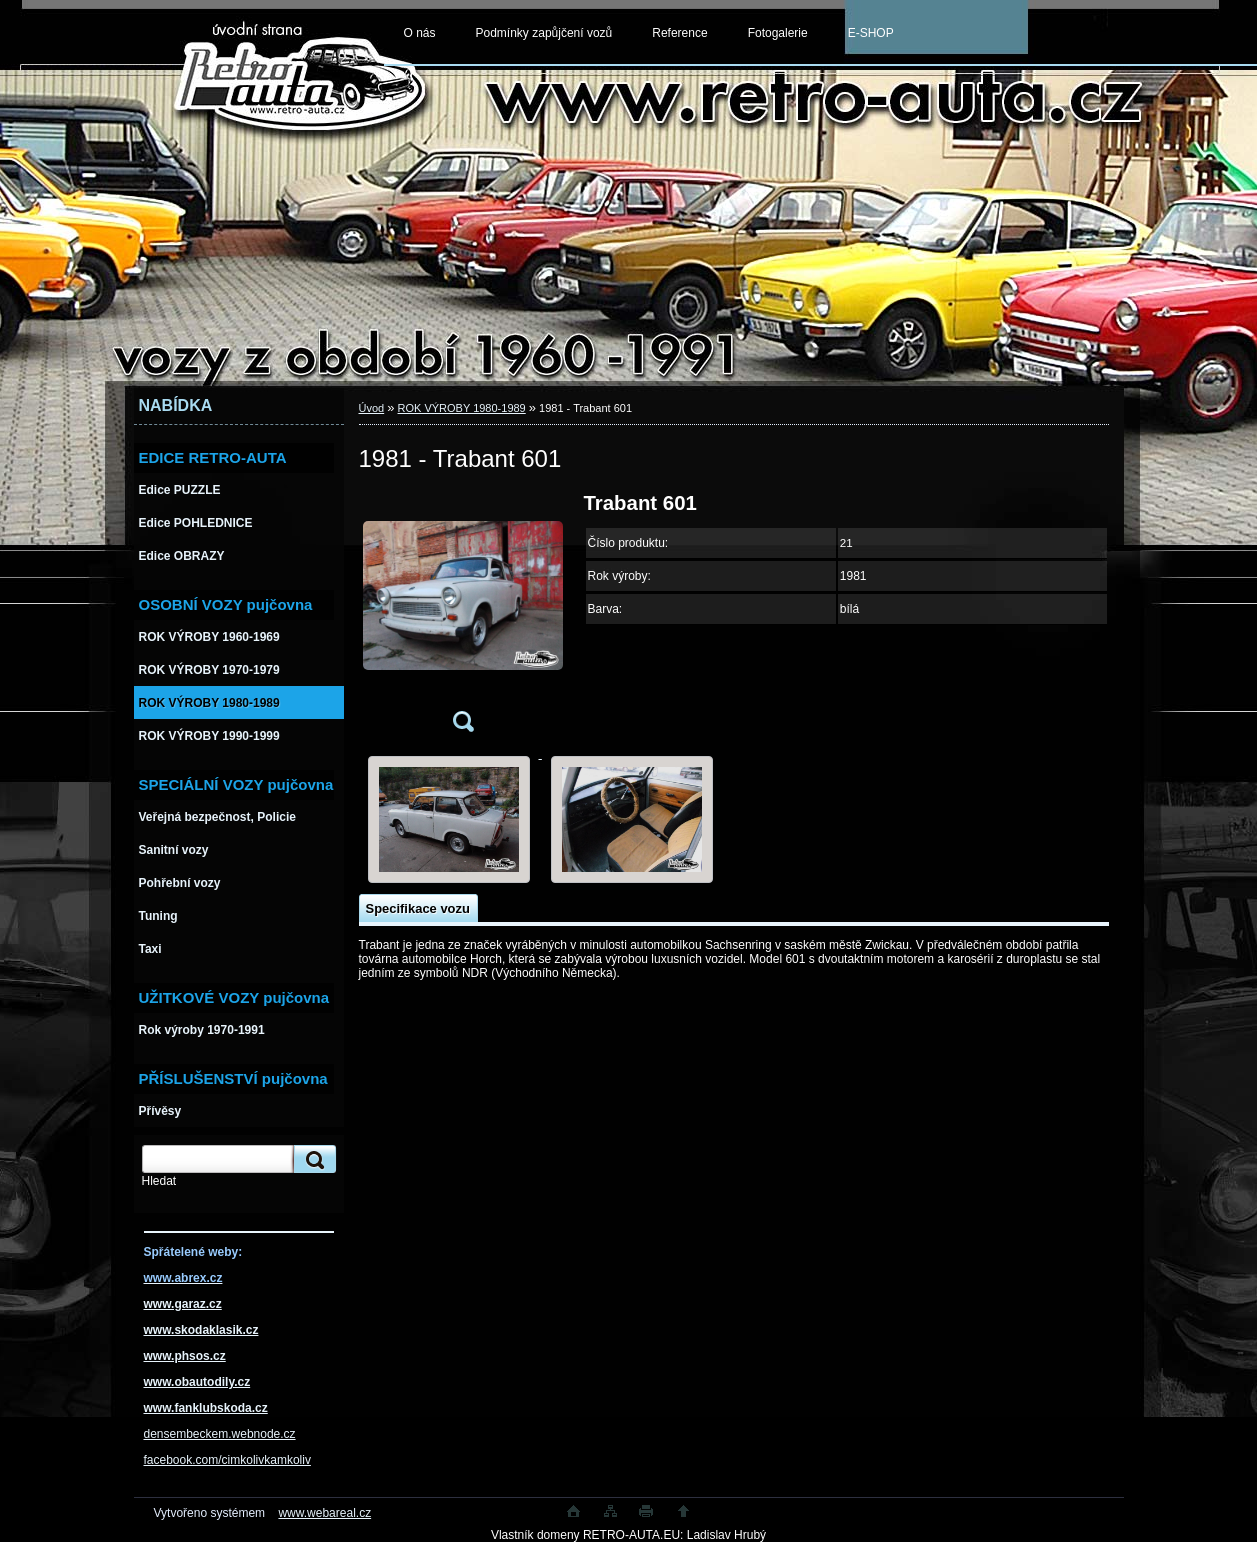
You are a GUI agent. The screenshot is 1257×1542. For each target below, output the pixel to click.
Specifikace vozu (418, 908)
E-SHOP (871, 33)
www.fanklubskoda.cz (206, 1408)
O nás (420, 33)
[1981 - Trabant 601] (463, 618)
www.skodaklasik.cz (201, 1330)
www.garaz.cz (183, 1304)
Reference (679, 33)
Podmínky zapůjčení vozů (544, 33)
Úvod (372, 408)
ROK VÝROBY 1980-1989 (462, 408)
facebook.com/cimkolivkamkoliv (227, 1460)
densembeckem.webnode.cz (220, 1434)
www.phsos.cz (185, 1356)
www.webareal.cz (324, 1513)
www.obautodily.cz (197, 1382)
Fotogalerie (778, 33)
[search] (312, 1159)
